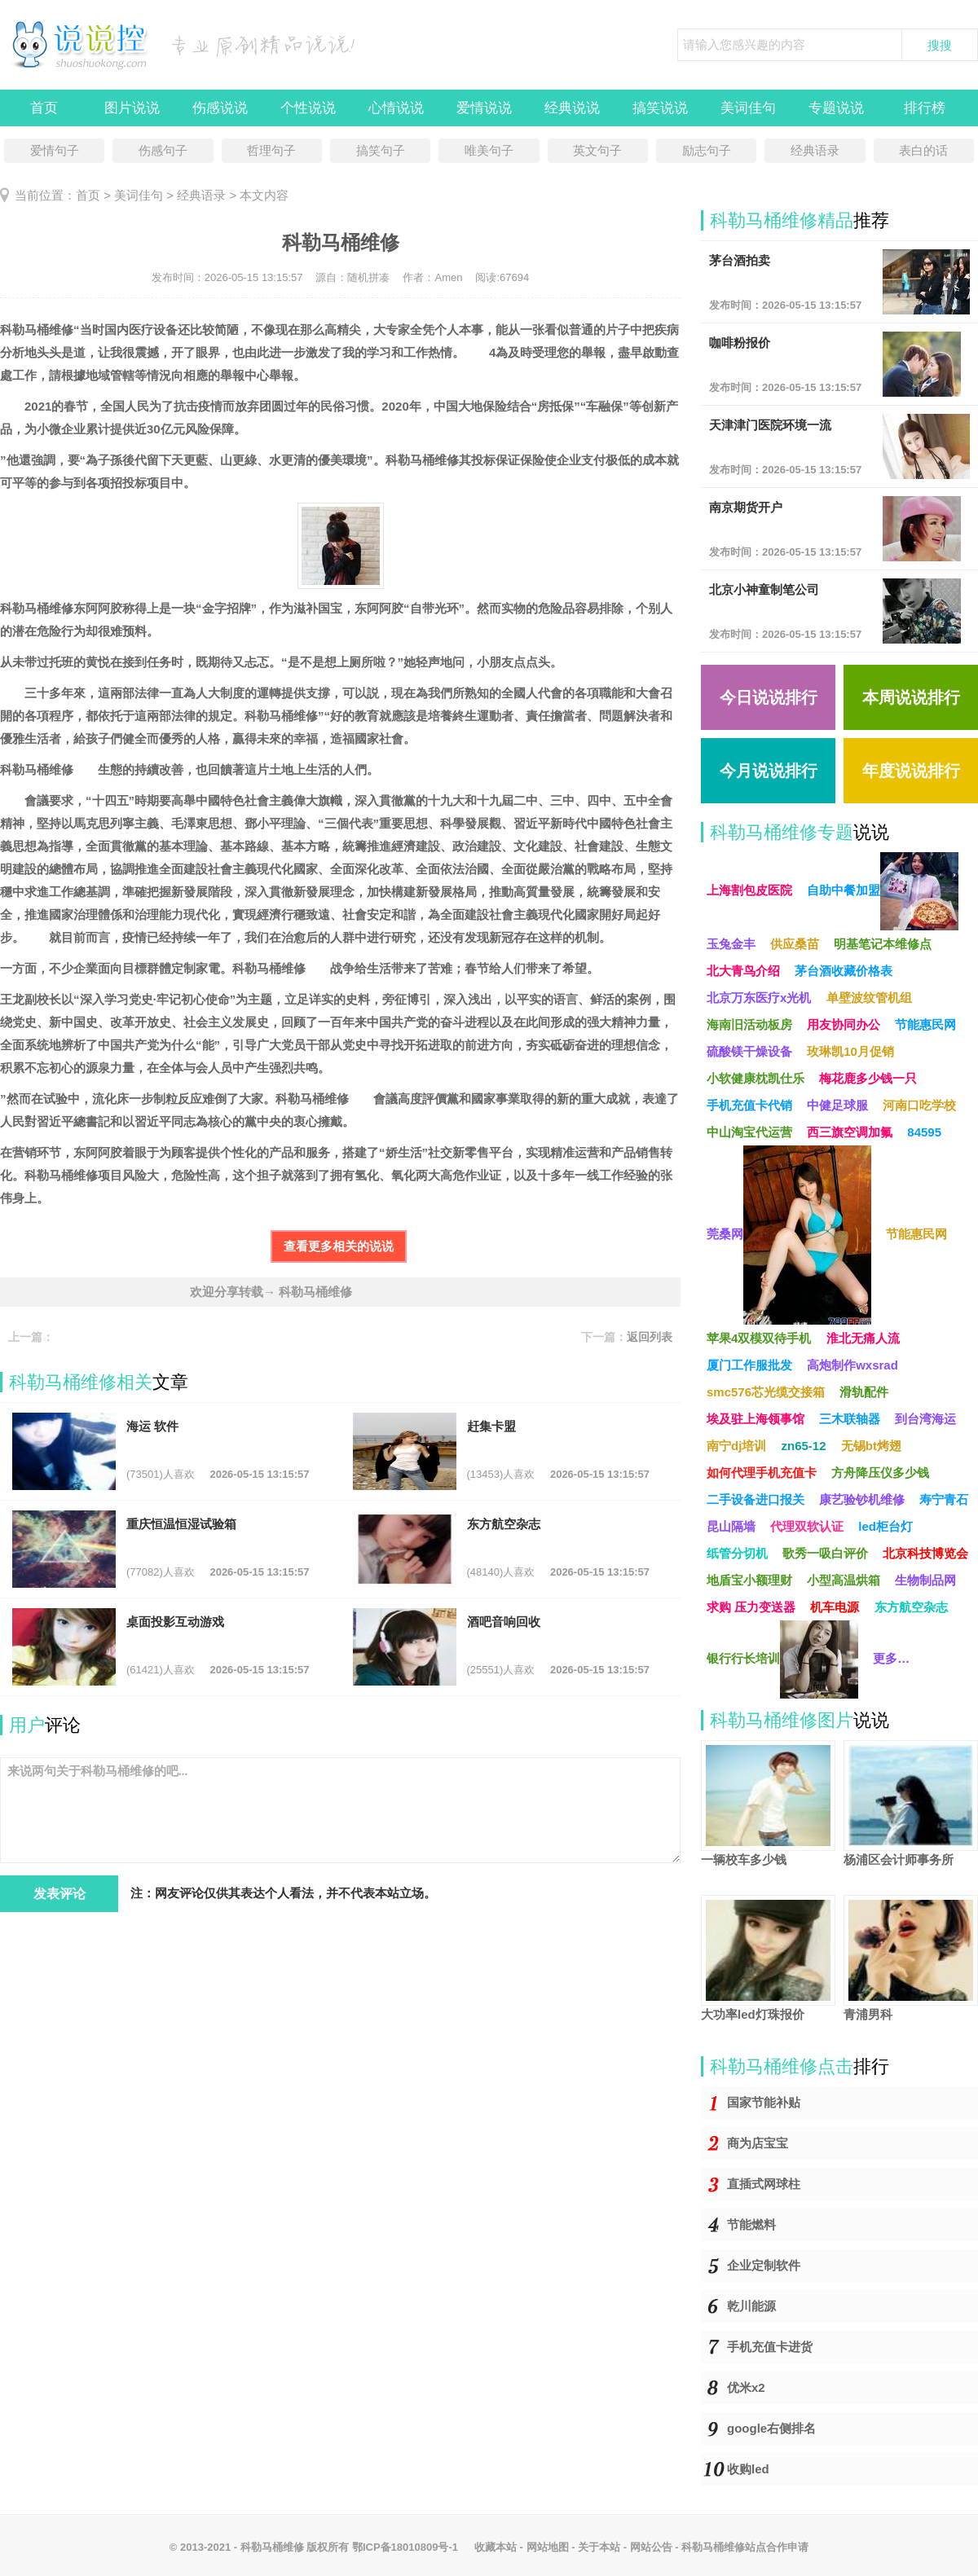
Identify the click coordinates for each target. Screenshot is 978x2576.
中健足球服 (837, 1105)
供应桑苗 (794, 944)
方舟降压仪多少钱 (880, 1472)
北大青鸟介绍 (743, 971)
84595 (924, 1132)
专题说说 (836, 108)
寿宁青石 (943, 1499)
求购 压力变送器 (751, 1607)
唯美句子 (489, 150)
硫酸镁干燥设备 (749, 1051)
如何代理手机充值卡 (762, 1472)
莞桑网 (789, 1235)
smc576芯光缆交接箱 (766, 1392)
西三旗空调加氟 (849, 1132)
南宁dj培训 (736, 1446)
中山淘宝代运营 (749, 1132)
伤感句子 (163, 150)
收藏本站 (495, 2547)
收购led (748, 2469)
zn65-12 (804, 1446)
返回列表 (649, 1336)
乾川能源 (751, 2306)
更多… (891, 1658)
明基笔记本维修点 (883, 944)
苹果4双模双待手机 (759, 1338)
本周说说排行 (911, 697)
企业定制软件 (763, 2265)
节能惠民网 (925, 1024)
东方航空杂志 (911, 1607)
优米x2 (746, 2387)
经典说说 (572, 108)
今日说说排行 (768, 697)
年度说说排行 (911, 771)
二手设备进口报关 (755, 1499)
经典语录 (815, 150)
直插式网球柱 (763, 2184)
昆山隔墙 (731, 1526)
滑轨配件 (863, 1392)
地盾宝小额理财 (749, 1580)
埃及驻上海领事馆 (755, 1419)
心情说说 (396, 108)
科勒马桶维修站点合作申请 (744, 2547)
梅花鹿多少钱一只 (868, 1078)
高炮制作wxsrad (852, 1365)
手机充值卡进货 (770, 2347)
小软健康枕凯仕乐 (755, 1078)
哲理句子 (271, 150)
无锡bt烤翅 (871, 1446)
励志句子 (706, 150)
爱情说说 (484, 108)
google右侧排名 (771, 2428)
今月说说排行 (768, 771)
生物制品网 (925, 1580)
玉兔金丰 (731, 944)
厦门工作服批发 (749, 1365)
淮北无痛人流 (863, 1338)
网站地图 (547, 2547)
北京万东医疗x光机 (759, 997)
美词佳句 (748, 108)
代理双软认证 (807, 1526)
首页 (44, 108)
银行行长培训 (782, 1659)
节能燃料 (751, 2224)
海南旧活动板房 (749, 1024)
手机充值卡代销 (749, 1105)
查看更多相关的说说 (339, 1246)
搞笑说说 (660, 108)
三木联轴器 (849, 1419)
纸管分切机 (737, 1553)
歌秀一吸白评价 (825, 1553)
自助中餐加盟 (882, 891)
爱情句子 (54, 150)
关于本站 (599, 2547)
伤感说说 (220, 108)
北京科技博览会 (925, 1553)
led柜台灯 (885, 1526)
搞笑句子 (380, 150)
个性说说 (308, 108)
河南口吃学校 (919, 1105)
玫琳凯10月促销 (850, 1051)
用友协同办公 (843, 1024)
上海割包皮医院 (749, 890)
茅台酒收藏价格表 (843, 971)
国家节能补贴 (763, 2102)
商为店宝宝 (757, 2143)
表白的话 (923, 150)
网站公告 (651, 2547)
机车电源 (834, 1607)
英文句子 (597, 150)
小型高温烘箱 (843, 1580)
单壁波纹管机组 (869, 997)
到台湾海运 (925, 1419)
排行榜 (924, 108)
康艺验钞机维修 (862, 1499)
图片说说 (132, 108)
